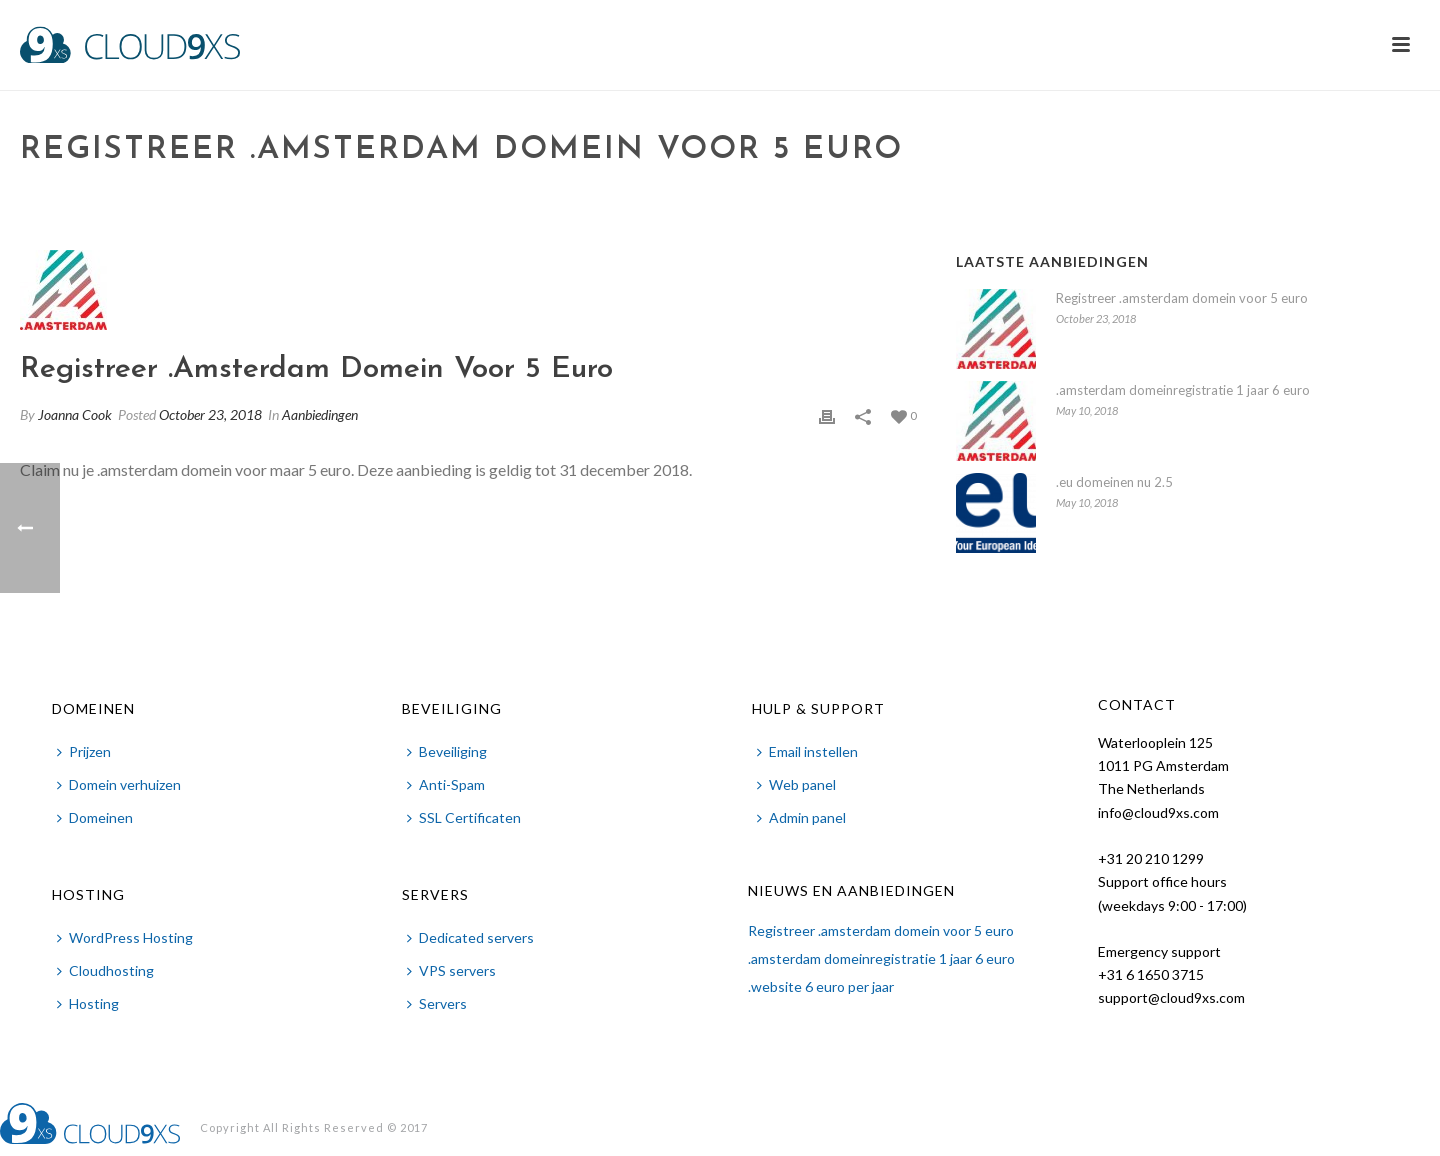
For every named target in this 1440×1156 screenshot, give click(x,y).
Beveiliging (447, 751)
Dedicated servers (470, 937)
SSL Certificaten (464, 817)
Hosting (88, 1003)
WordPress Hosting (125, 937)
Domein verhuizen (119, 784)
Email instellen (807, 751)
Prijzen (84, 751)
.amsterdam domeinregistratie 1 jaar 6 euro (1183, 390)
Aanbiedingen (320, 414)
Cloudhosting (105, 970)
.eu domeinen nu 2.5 (1114, 482)
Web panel (796, 784)
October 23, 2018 (210, 414)
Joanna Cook (75, 414)
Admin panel (801, 817)
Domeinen (95, 817)
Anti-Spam (446, 784)
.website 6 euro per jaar (821, 986)
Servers (437, 1003)
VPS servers (451, 970)
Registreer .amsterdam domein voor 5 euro (1182, 298)
